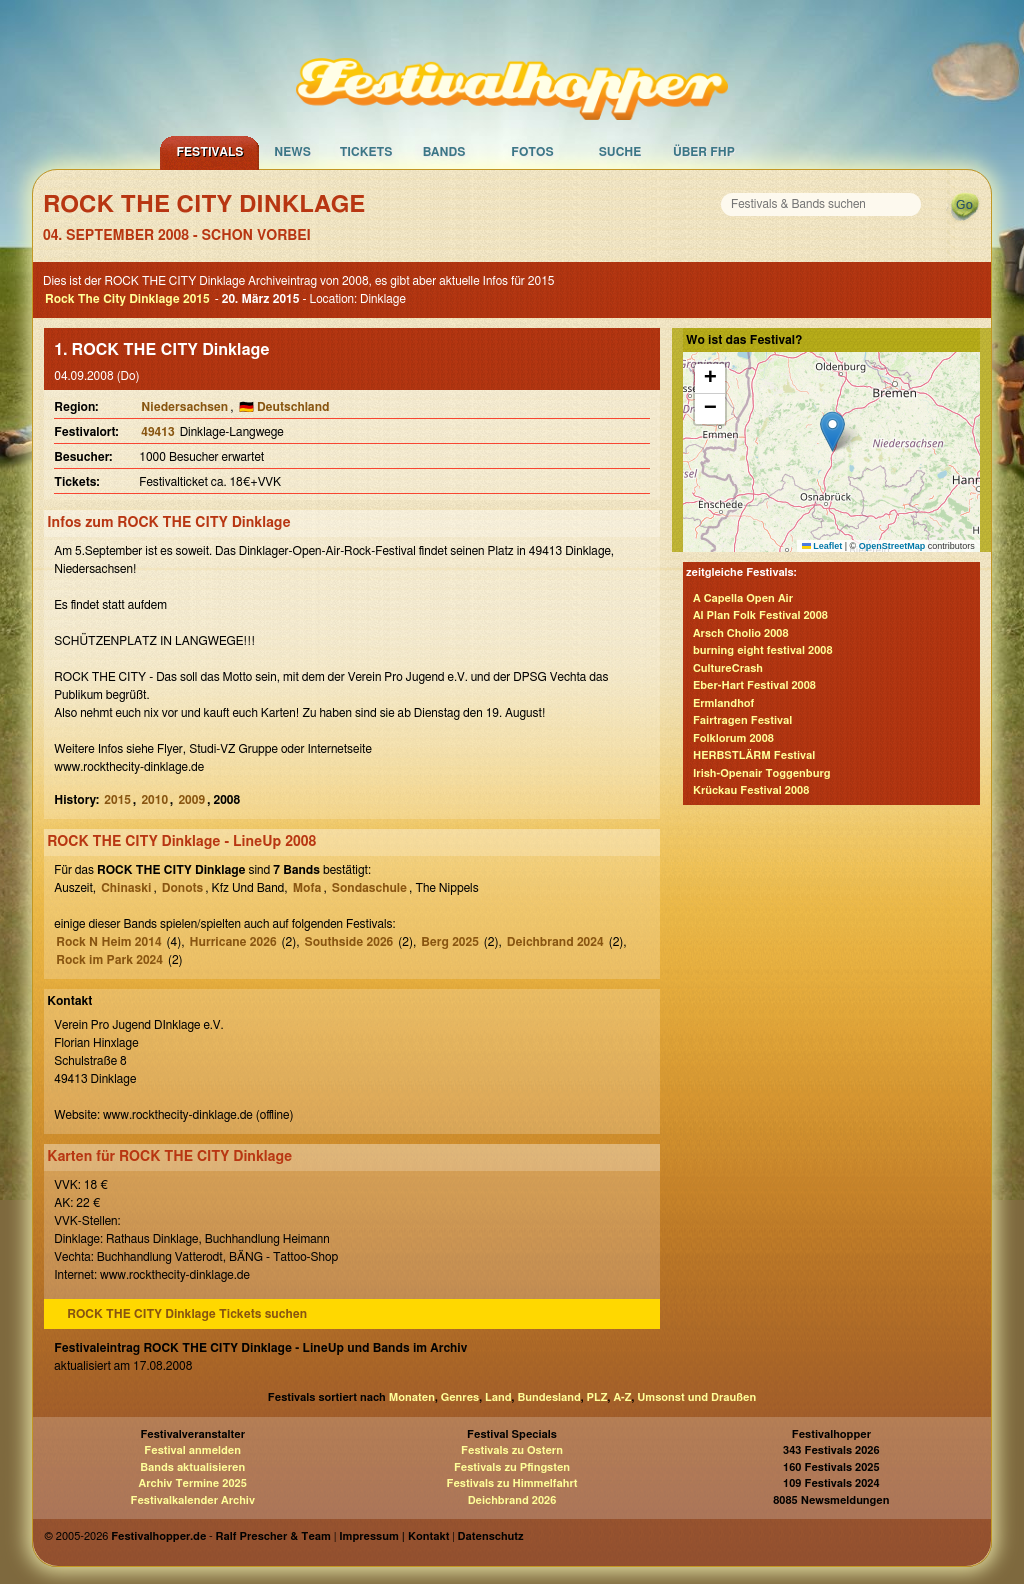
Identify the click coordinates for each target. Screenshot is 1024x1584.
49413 (157, 432)
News (292, 152)
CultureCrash (728, 668)
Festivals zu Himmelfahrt (511, 1483)
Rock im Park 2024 (109, 960)
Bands (444, 152)
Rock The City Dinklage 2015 (127, 299)
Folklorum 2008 (733, 738)
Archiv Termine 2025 (193, 1483)
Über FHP (704, 152)
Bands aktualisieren (192, 1467)
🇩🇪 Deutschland (284, 407)
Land (498, 1397)
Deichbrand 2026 (512, 1500)
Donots (183, 888)
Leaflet (822, 546)
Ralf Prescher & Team (273, 1536)
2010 (154, 800)
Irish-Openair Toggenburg (762, 773)
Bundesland (548, 1397)
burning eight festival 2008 (763, 650)
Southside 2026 (349, 942)
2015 (117, 800)
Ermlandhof (723, 703)
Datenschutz (491, 1536)
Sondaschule (369, 888)
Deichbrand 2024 (555, 942)
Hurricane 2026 (233, 942)
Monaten (412, 1397)
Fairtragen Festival (742, 720)
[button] (832, 431)
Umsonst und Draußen (696, 1397)
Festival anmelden (192, 1450)
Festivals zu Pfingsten (512, 1467)
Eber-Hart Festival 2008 (754, 685)
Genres (460, 1397)
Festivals (209, 152)
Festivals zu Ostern (512, 1450)
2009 (191, 800)
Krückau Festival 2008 (751, 790)
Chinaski (126, 888)
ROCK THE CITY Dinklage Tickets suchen (187, 1314)
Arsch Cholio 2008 (741, 633)
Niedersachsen (184, 407)
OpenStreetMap (892, 546)
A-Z (622, 1397)
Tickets (366, 152)
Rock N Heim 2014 (108, 942)
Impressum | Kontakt (394, 1536)
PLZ (597, 1397)
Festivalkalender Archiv (192, 1500)
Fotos (532, 152)
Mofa (307, 888)
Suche (620, 152)
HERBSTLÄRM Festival (754, 755)
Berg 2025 (450, 942)
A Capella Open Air (743, 598)
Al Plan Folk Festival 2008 (760, 615)
